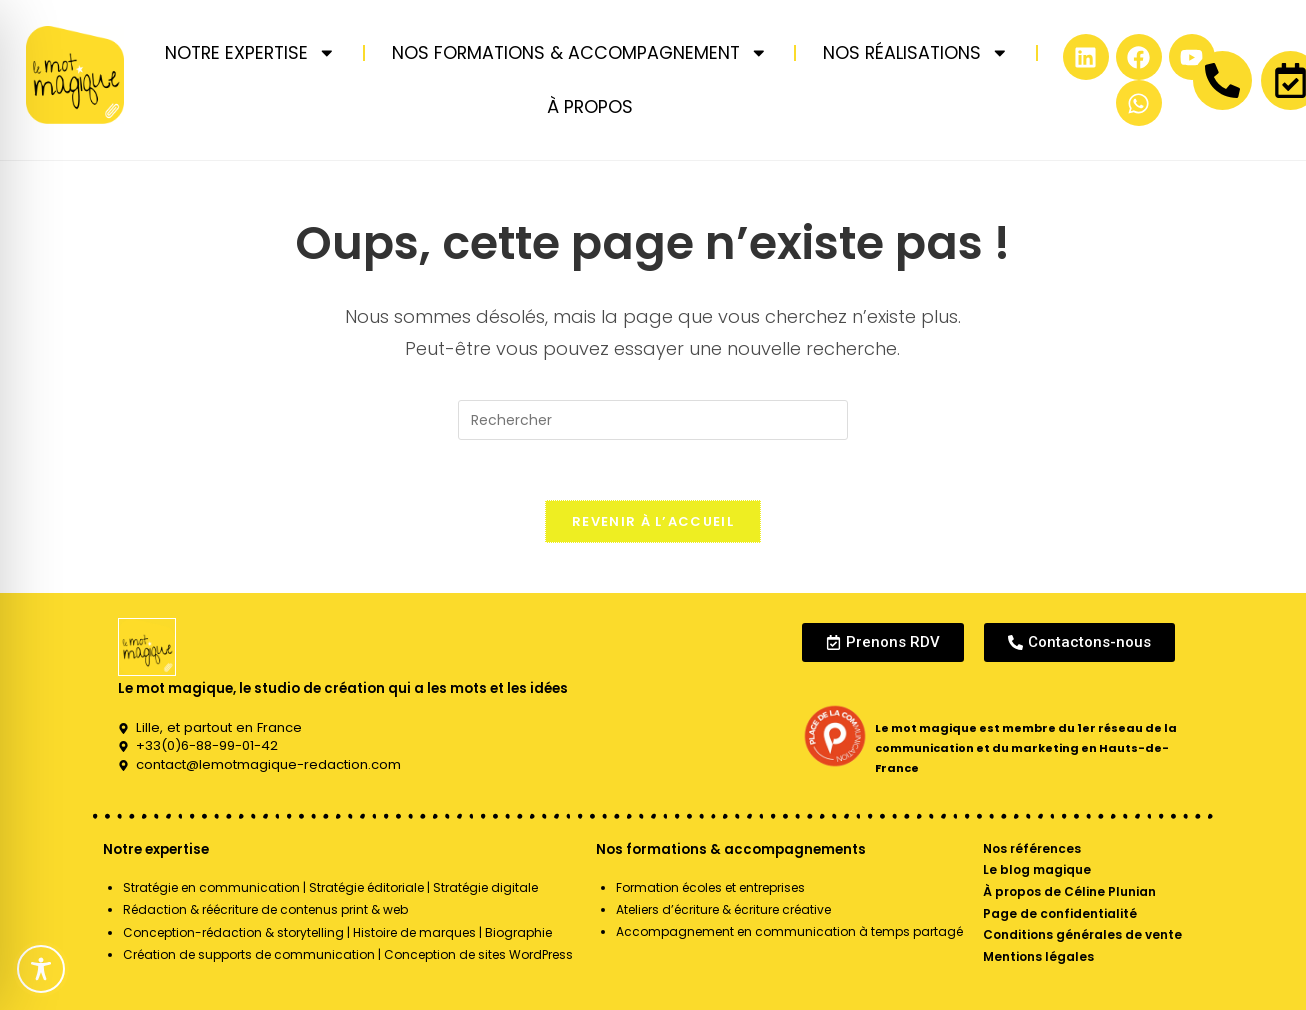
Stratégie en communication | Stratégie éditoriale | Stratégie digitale (330, 887)
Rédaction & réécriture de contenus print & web (265, 909)
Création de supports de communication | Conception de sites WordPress (348, 954)
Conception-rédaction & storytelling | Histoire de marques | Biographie (337, 932)
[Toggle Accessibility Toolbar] (41, 969)
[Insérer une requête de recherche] (653, 420)
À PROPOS (590, 107)
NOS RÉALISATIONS (916, 53)
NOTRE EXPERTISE (250, 53)
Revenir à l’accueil (653, 521)
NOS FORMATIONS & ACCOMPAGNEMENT (580, 53)
